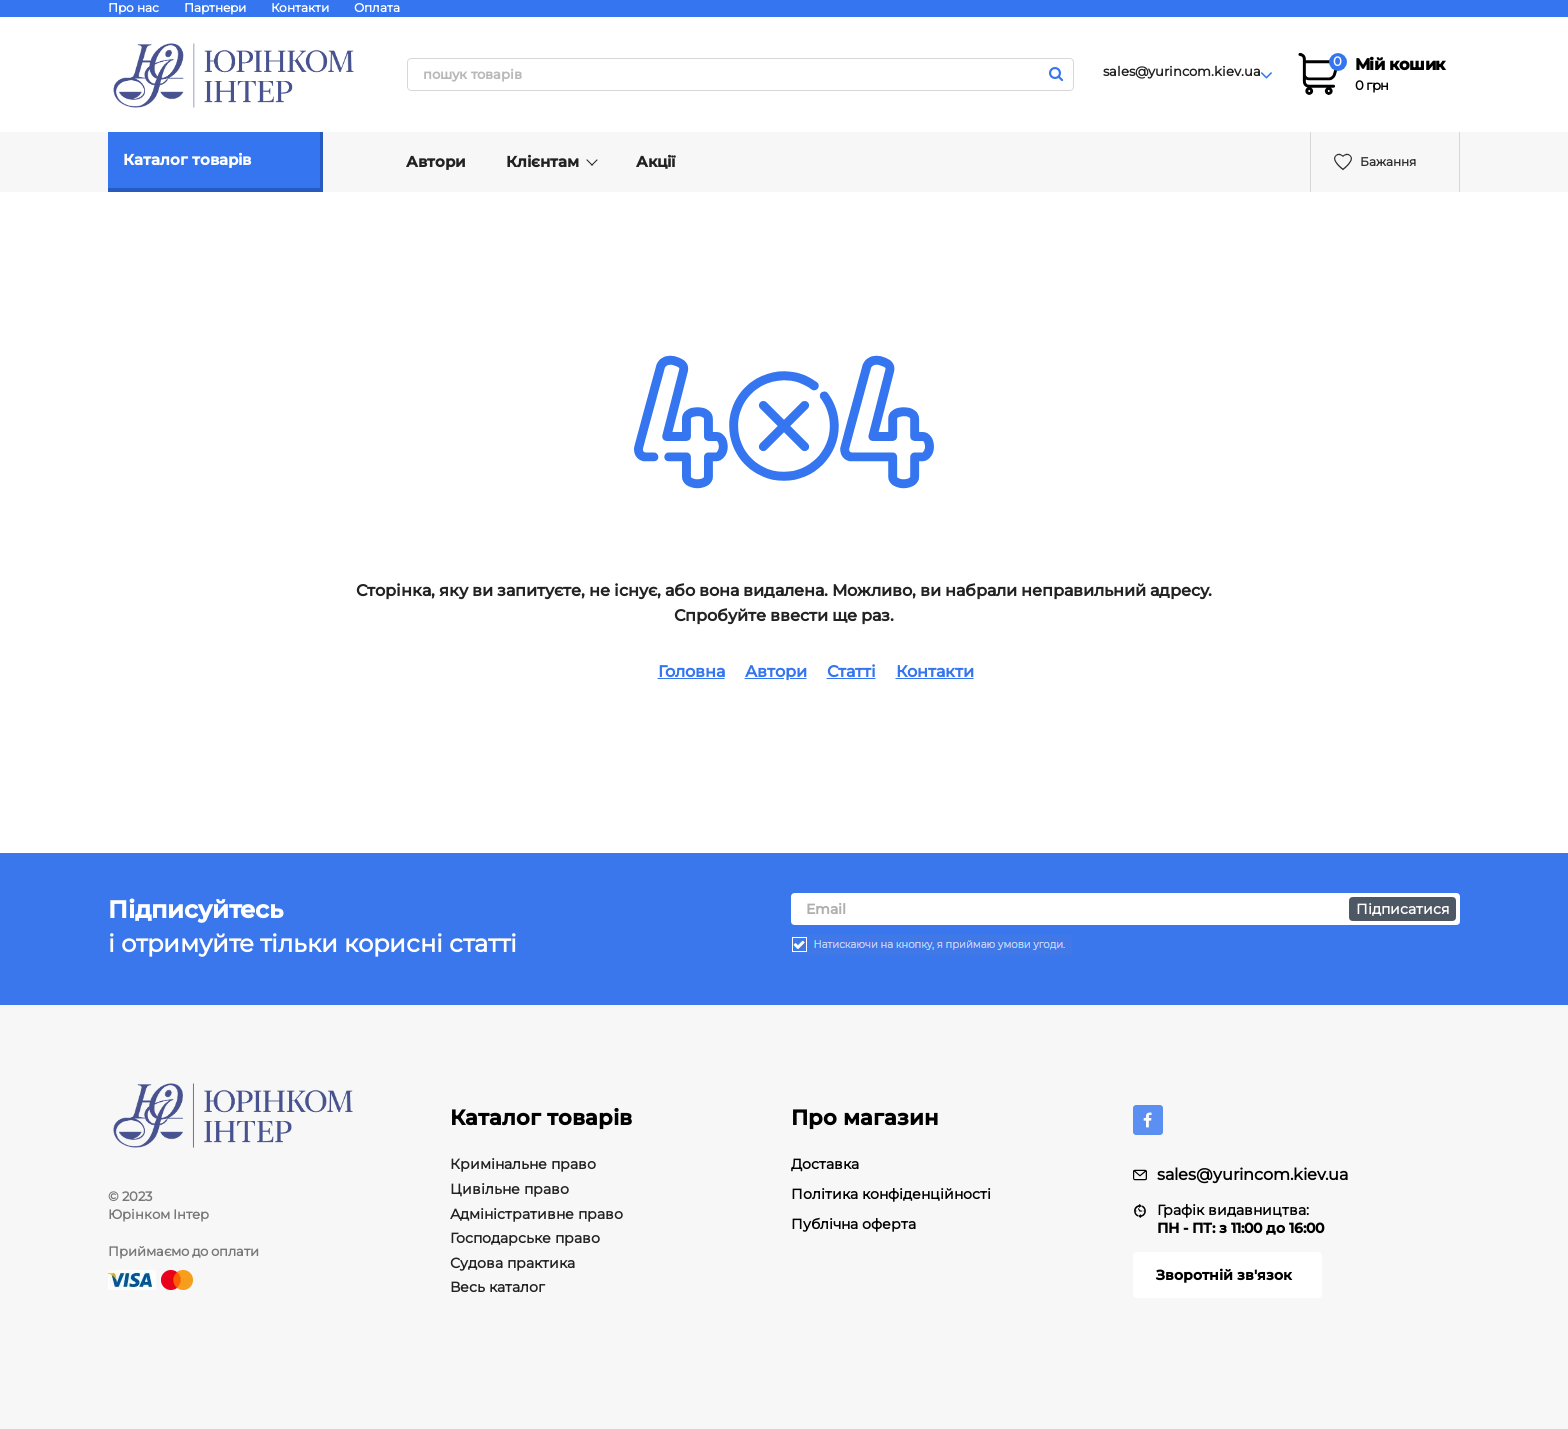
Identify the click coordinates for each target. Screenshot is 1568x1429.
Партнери (215, 7)
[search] (740, 74)
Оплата (377, 7)
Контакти (300, 7)
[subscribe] (1125, 896)
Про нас (133, 7)
